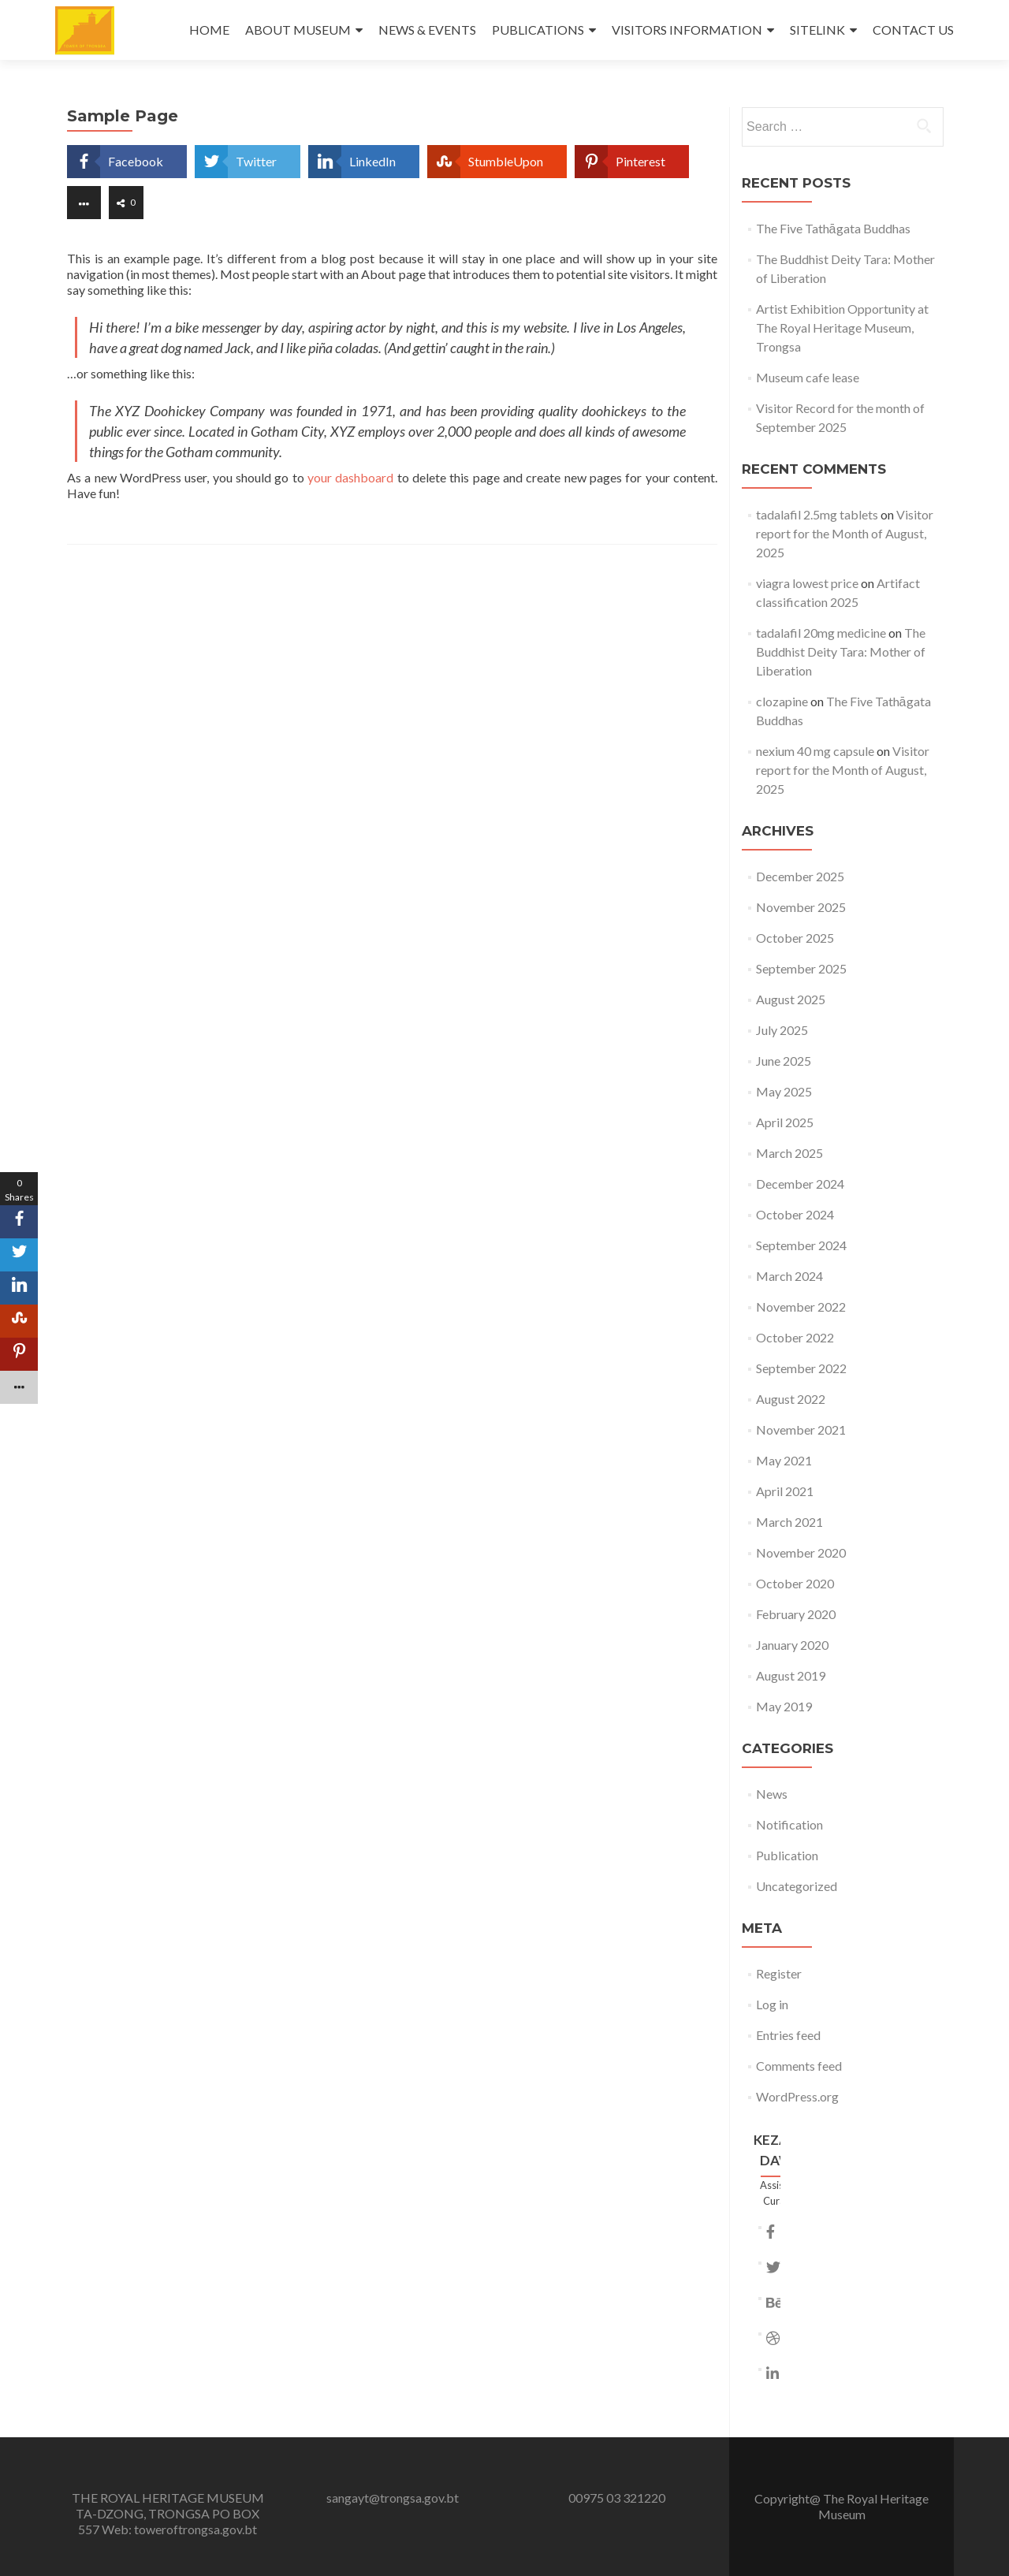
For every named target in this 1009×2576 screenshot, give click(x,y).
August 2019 (790, 1675)
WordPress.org (797, 2096)
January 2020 (792, 1644)
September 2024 (801, 1245)
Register (779, 1973)
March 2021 (789, 1521)
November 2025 (801, 906)
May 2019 (784, 1706)
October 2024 (795, 1214)
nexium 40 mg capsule (815, 750)
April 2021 (785, 1490)
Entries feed (788, 2034)
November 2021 (801, 1429)
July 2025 (782, 1029)
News (771, 1793)
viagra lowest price (807, 582)
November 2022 (801, 1306)
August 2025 (790, 999)
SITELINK (817, 29)
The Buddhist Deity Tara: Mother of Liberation (840, 651)
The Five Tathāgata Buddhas (833, 228)
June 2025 (783, 1060)
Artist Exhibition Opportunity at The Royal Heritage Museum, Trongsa (842, 327)
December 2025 (800, 876)
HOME (209, 29)
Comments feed (799, 2065)
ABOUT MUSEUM (298, 29)
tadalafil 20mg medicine (821, 632)
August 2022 (790, 1398)
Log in (772, 2004)
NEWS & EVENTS (427, 29)
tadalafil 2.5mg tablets (817, 514)
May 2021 (784, 1460)
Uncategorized (796, 1885)
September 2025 (801, 968)
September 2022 (801, 1368)
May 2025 (784, 1091)
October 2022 (795, 1337)
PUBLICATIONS (538, 29)
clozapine (782, 701)
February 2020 (796, 1613)
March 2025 (789, 1152)
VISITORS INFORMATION (687, 29)
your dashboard (350, 477)
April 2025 (785, 1122)
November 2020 (801, 1552)
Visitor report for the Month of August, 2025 (844, 533)
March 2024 (789, 1275)
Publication (787, 1855)
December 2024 (800, 1183)
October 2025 (795, 937)
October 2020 (795, 1583)
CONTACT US (913, 29)
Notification (789, 1824)
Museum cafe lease (807, 377)
